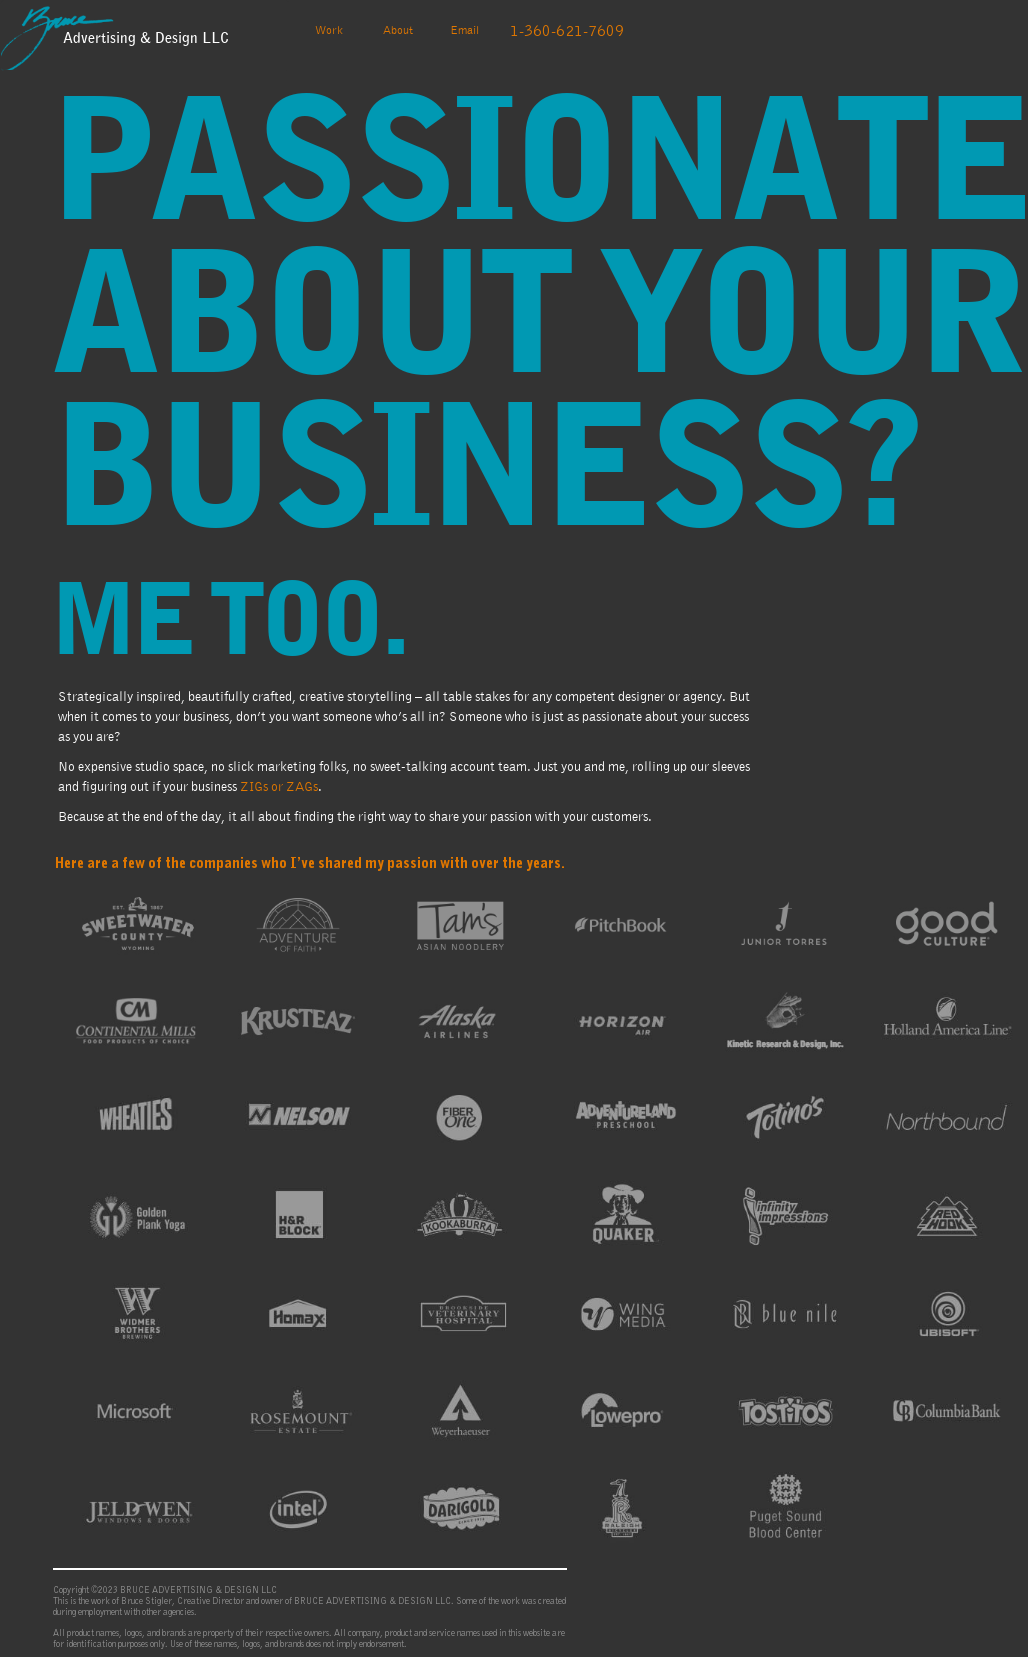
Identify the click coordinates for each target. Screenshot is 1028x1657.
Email (464, 30)
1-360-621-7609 (567, 31)
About (398, 30)
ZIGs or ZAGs (279, 787)
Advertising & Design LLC (146, 38)
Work (336, 27)
